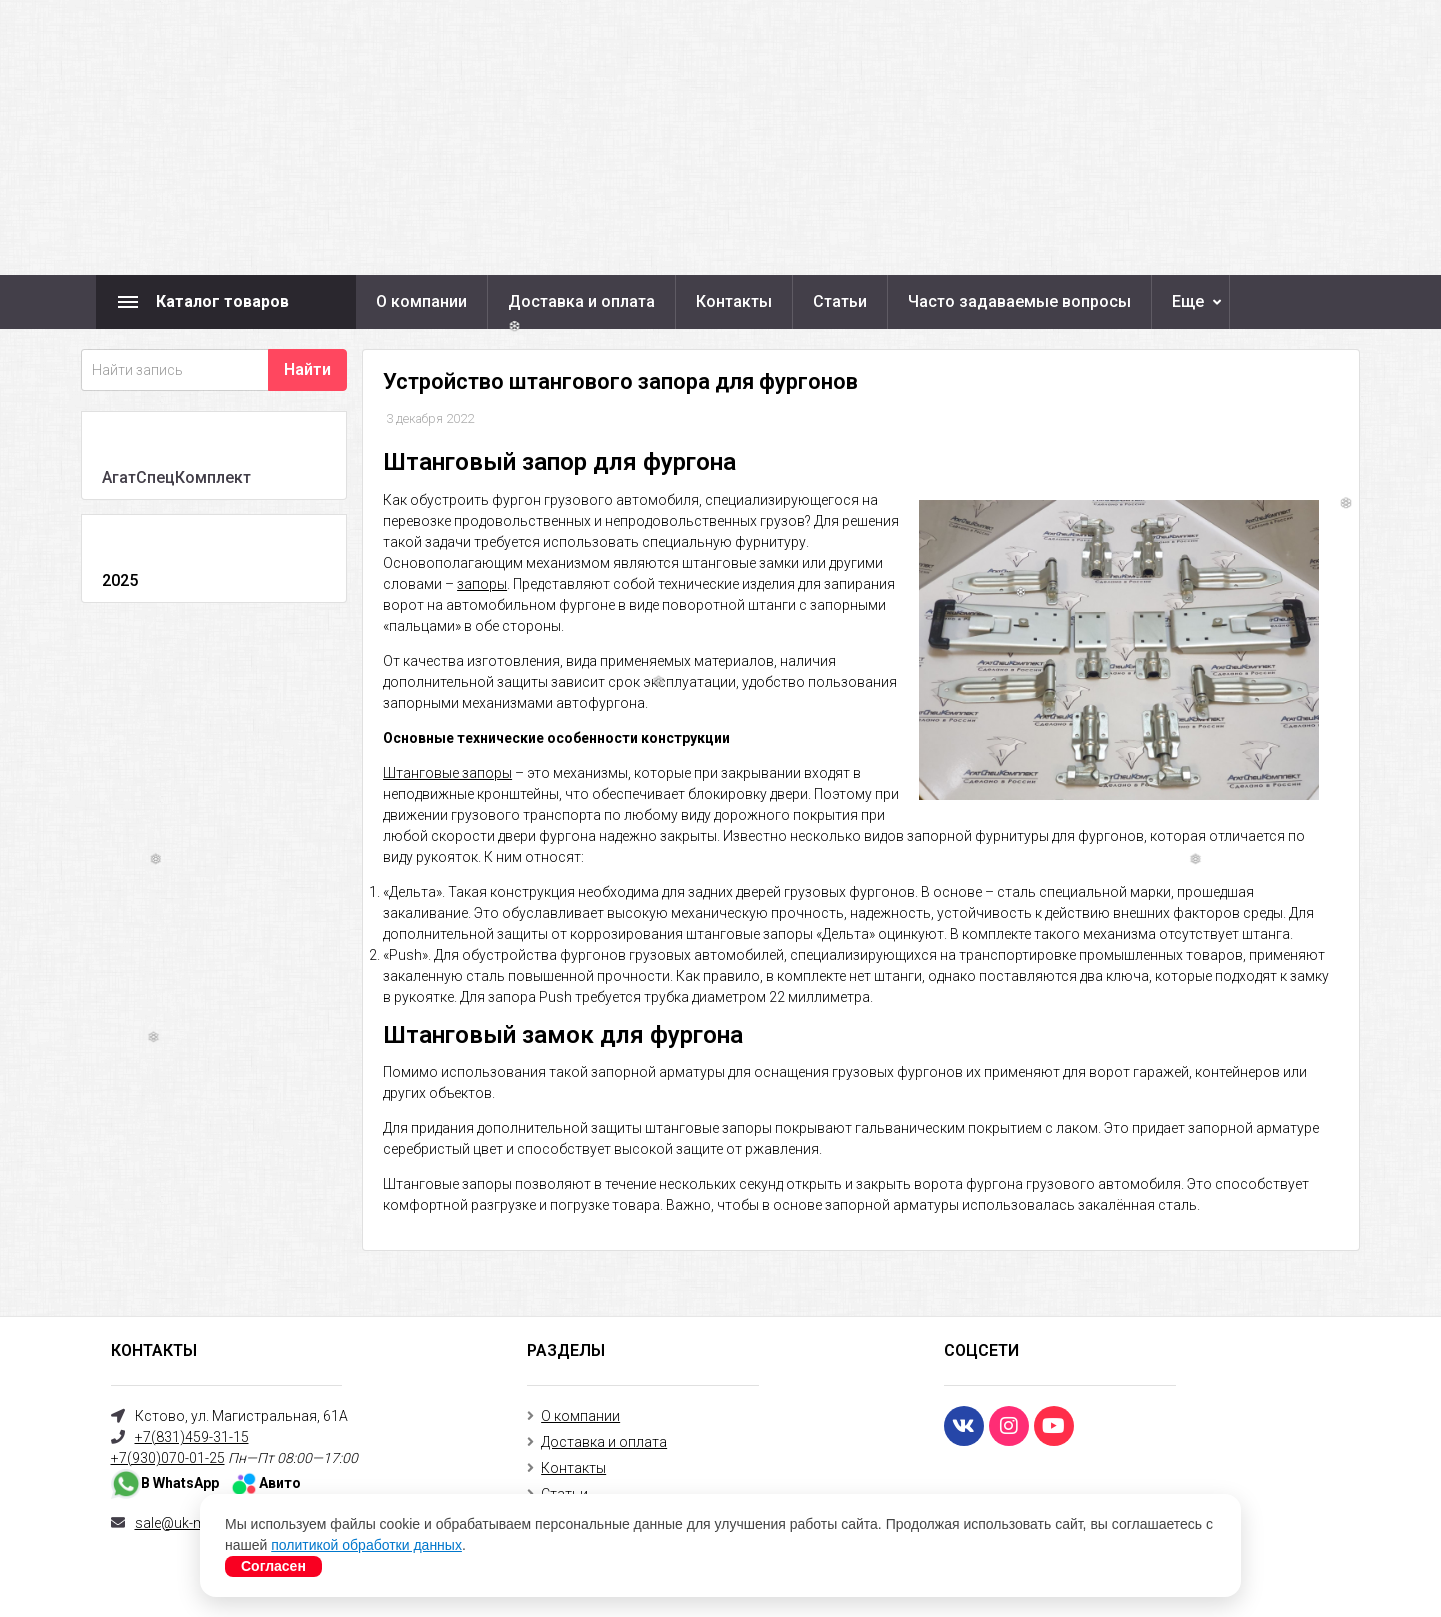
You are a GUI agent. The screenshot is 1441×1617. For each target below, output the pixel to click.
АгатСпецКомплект (176, 477)
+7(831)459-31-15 (192, 1437)
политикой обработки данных (366, 1545)
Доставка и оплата (581, 301)
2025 (120, 580)
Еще (1188, 301)
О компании (421, 301)
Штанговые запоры (447, 773)
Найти (307, 369)
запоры (482, 584)
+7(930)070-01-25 (168, 1458)
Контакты (734, 301)
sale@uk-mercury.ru (198, 1523)
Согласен (273, 1566)
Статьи (840, 301)
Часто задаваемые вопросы (1019, 301)
